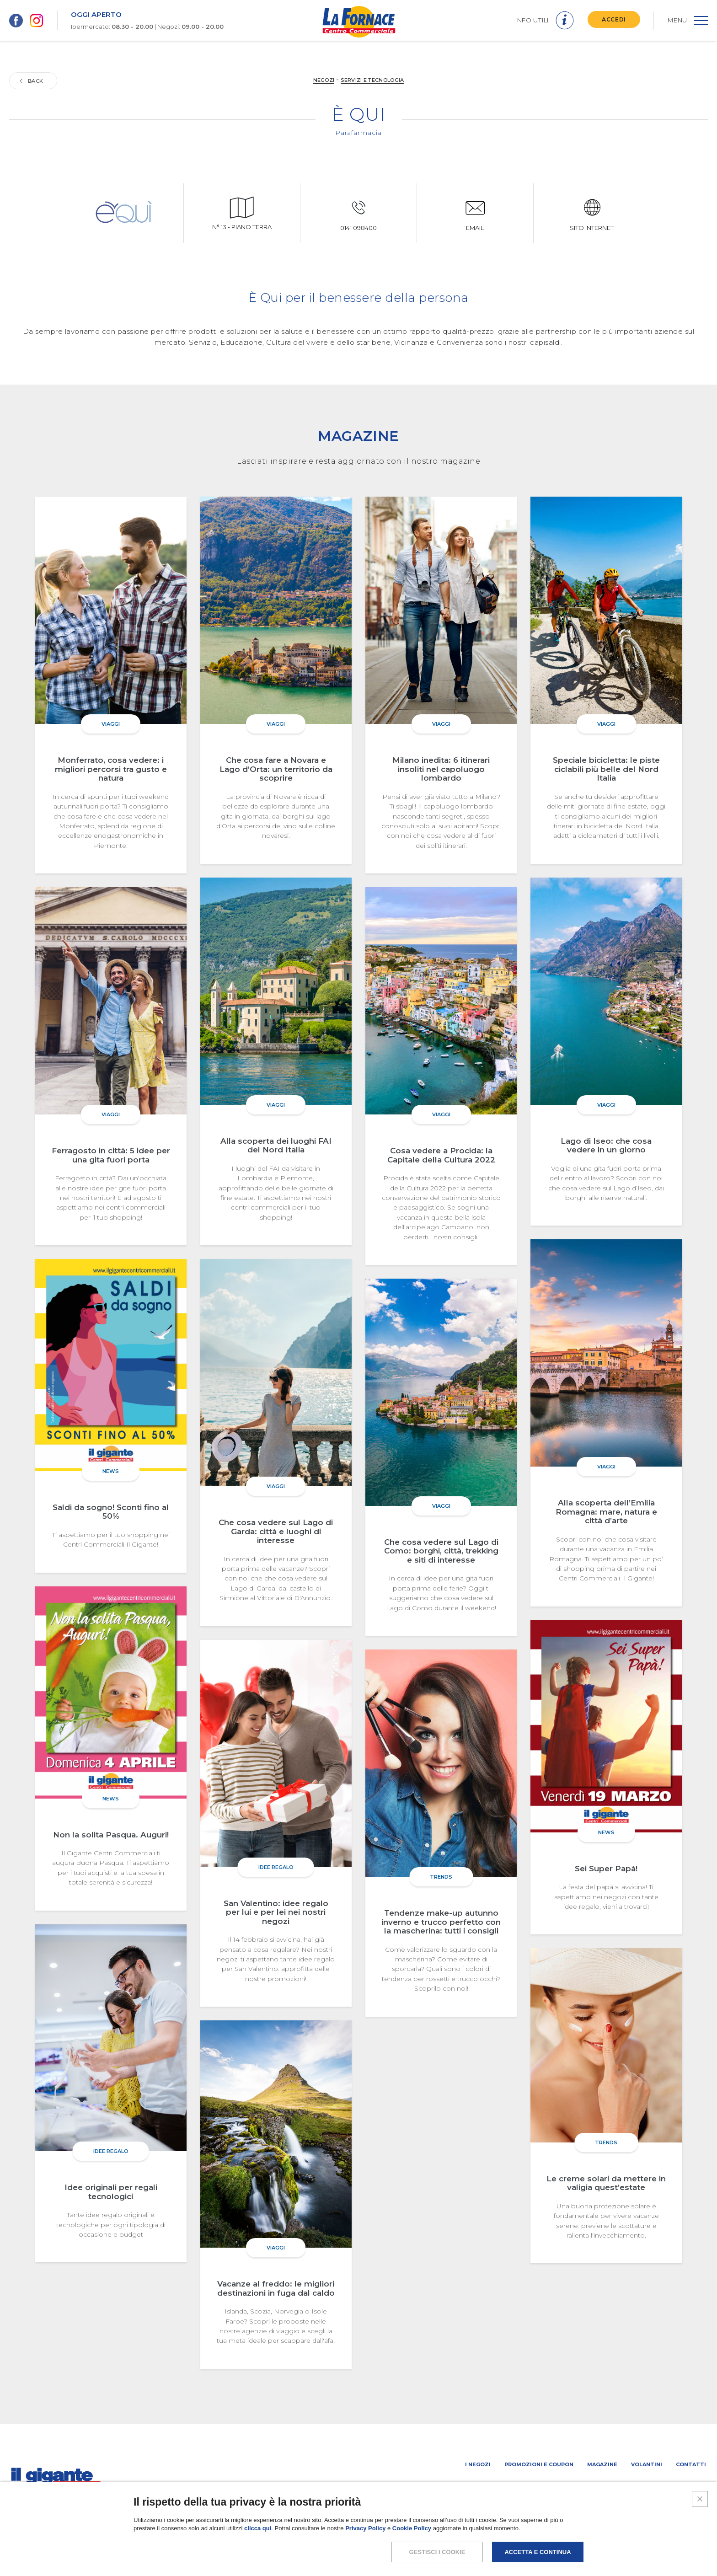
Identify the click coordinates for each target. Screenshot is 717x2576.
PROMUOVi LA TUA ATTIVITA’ (517, 2488)
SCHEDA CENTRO (446, 2488)
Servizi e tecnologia (372, 80)
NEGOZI (324, 80)
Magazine (602, 2464)
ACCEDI (614, 19)
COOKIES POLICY (644, 2546)
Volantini (646, 2464)
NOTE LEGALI (530, 2546)
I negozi (478, 2464)
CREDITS (693, 2546)
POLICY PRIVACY (584, 2546)
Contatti (691, 2464)
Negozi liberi (585, 2488)
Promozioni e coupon (538, 2464)
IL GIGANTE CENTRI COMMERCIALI (660, 2488)
